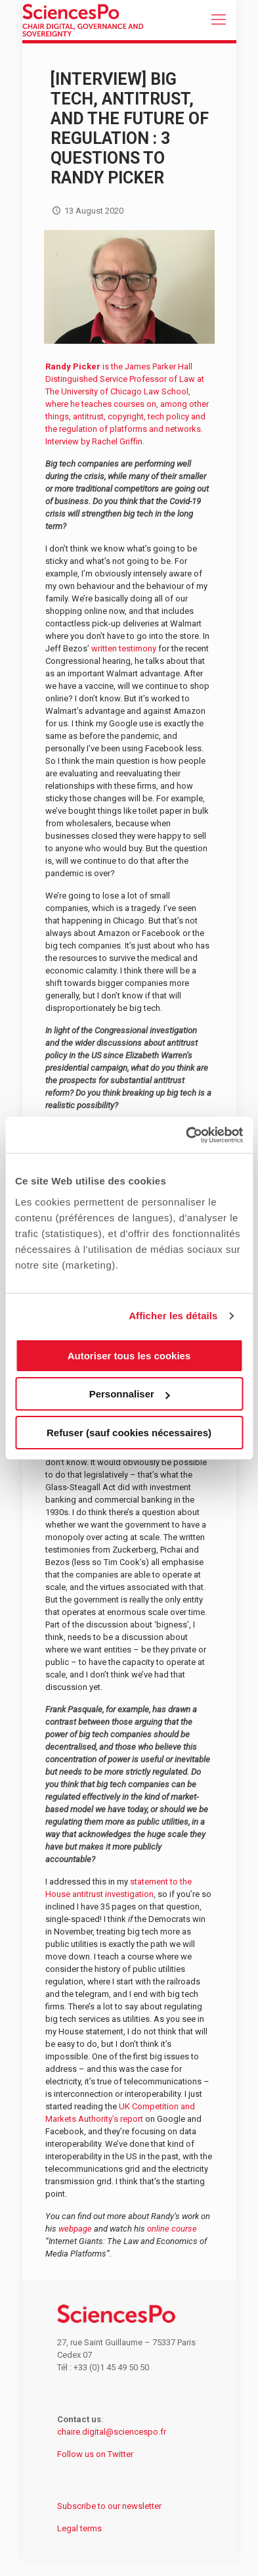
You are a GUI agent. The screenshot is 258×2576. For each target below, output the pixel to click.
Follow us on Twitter (95, 2454)
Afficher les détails (173, 1315)
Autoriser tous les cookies (129, 1355)
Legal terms (79, 2528)
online (159, 2229)
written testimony (123, 648)
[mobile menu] (218, 20)
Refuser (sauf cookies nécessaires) (129, 1432)
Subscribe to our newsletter (109, 2506)
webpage (75, 2229)
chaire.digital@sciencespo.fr (111, 2432)
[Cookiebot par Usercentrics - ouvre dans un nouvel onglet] (186, 1135)
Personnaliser (129, 1393)
